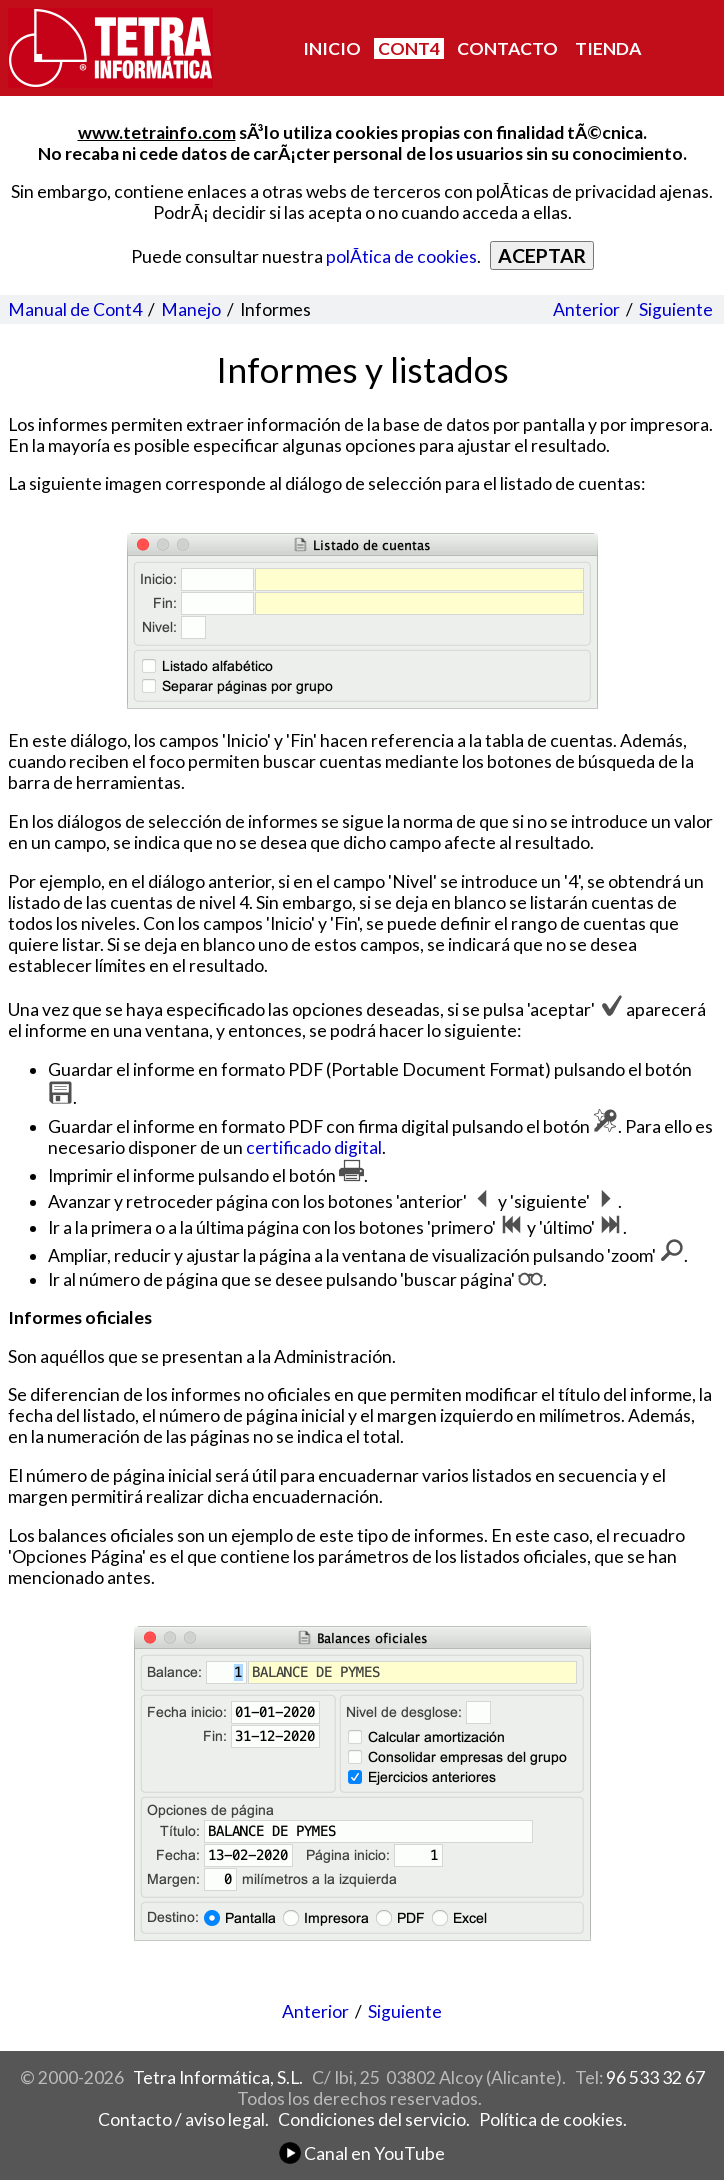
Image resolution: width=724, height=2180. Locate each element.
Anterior (586, 309)
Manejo (191, 309)
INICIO (332, 48)
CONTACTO (507, 48)
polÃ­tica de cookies (401, 256)
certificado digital (314, 1147)
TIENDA (608, 48)
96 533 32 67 (655, 2077)
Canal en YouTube (362, 2153)
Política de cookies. (553, 2119)
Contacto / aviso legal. (183, 2119)
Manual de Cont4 (75, 309)
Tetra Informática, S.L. (218, 2077)
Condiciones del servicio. (374, 2119)
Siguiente (676, 309)
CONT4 (409, 48)
